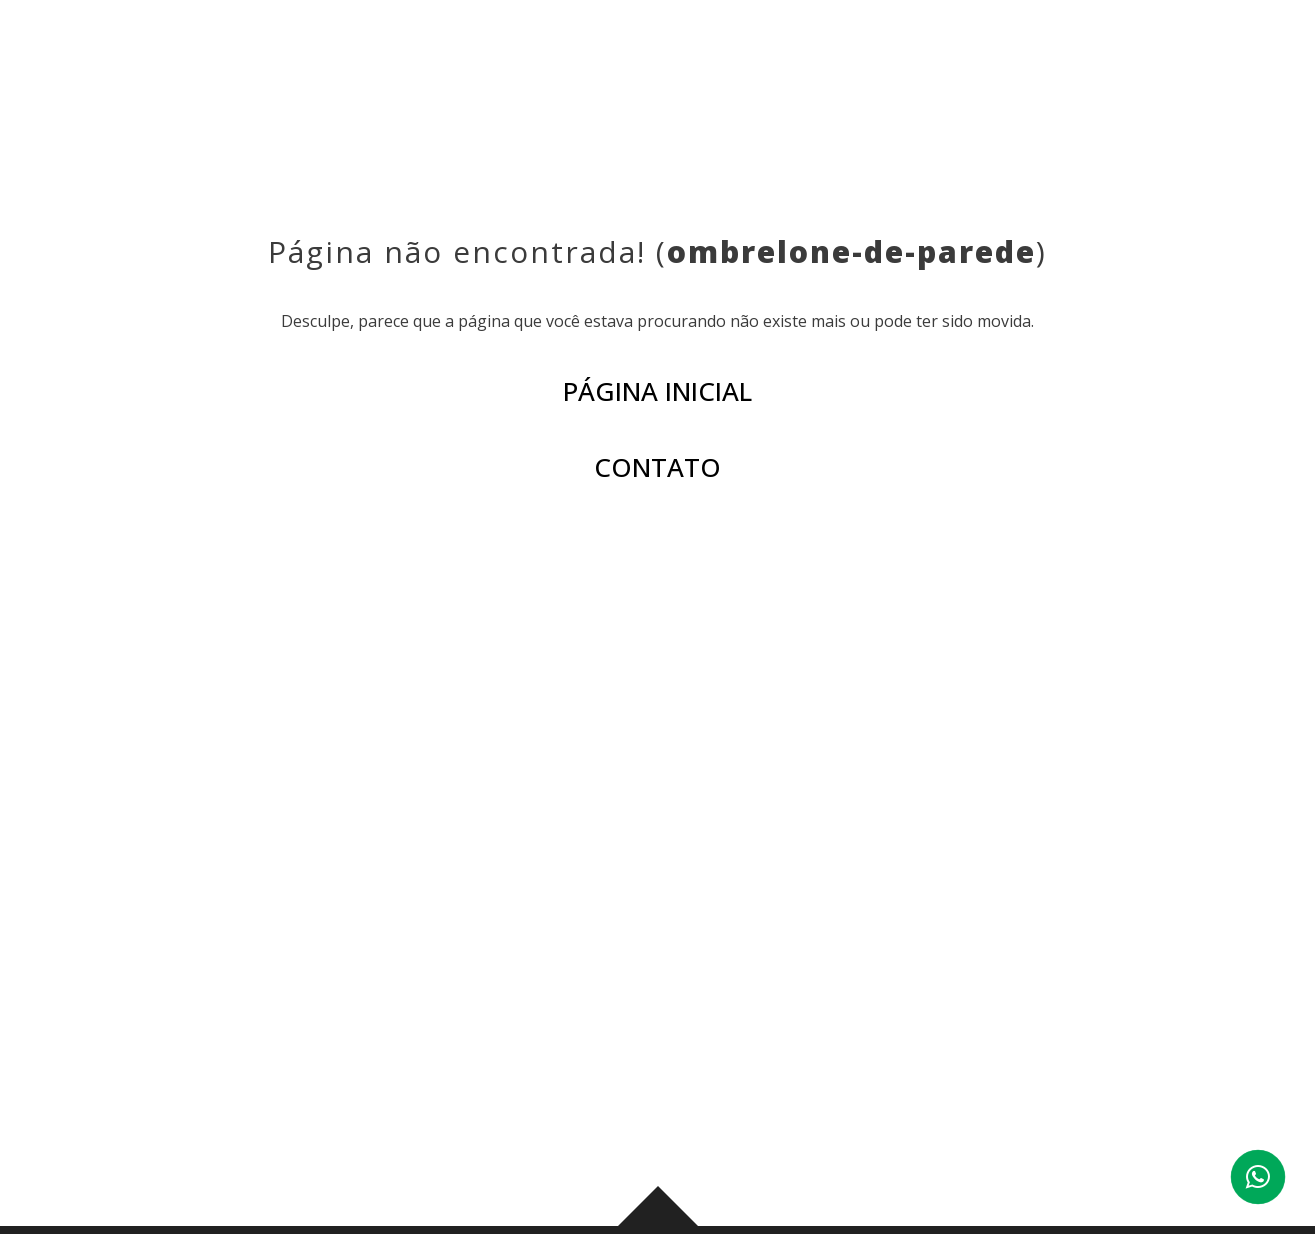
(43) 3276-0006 (413, 1008)
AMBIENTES (747, 60)
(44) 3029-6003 (1111, 1008)
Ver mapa (386, 1096)
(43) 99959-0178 (578, 1008)
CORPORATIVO (964, 60)
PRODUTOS (623, 60)
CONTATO (1098, 60)
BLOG (848, 60)
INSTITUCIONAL (483, 60)
